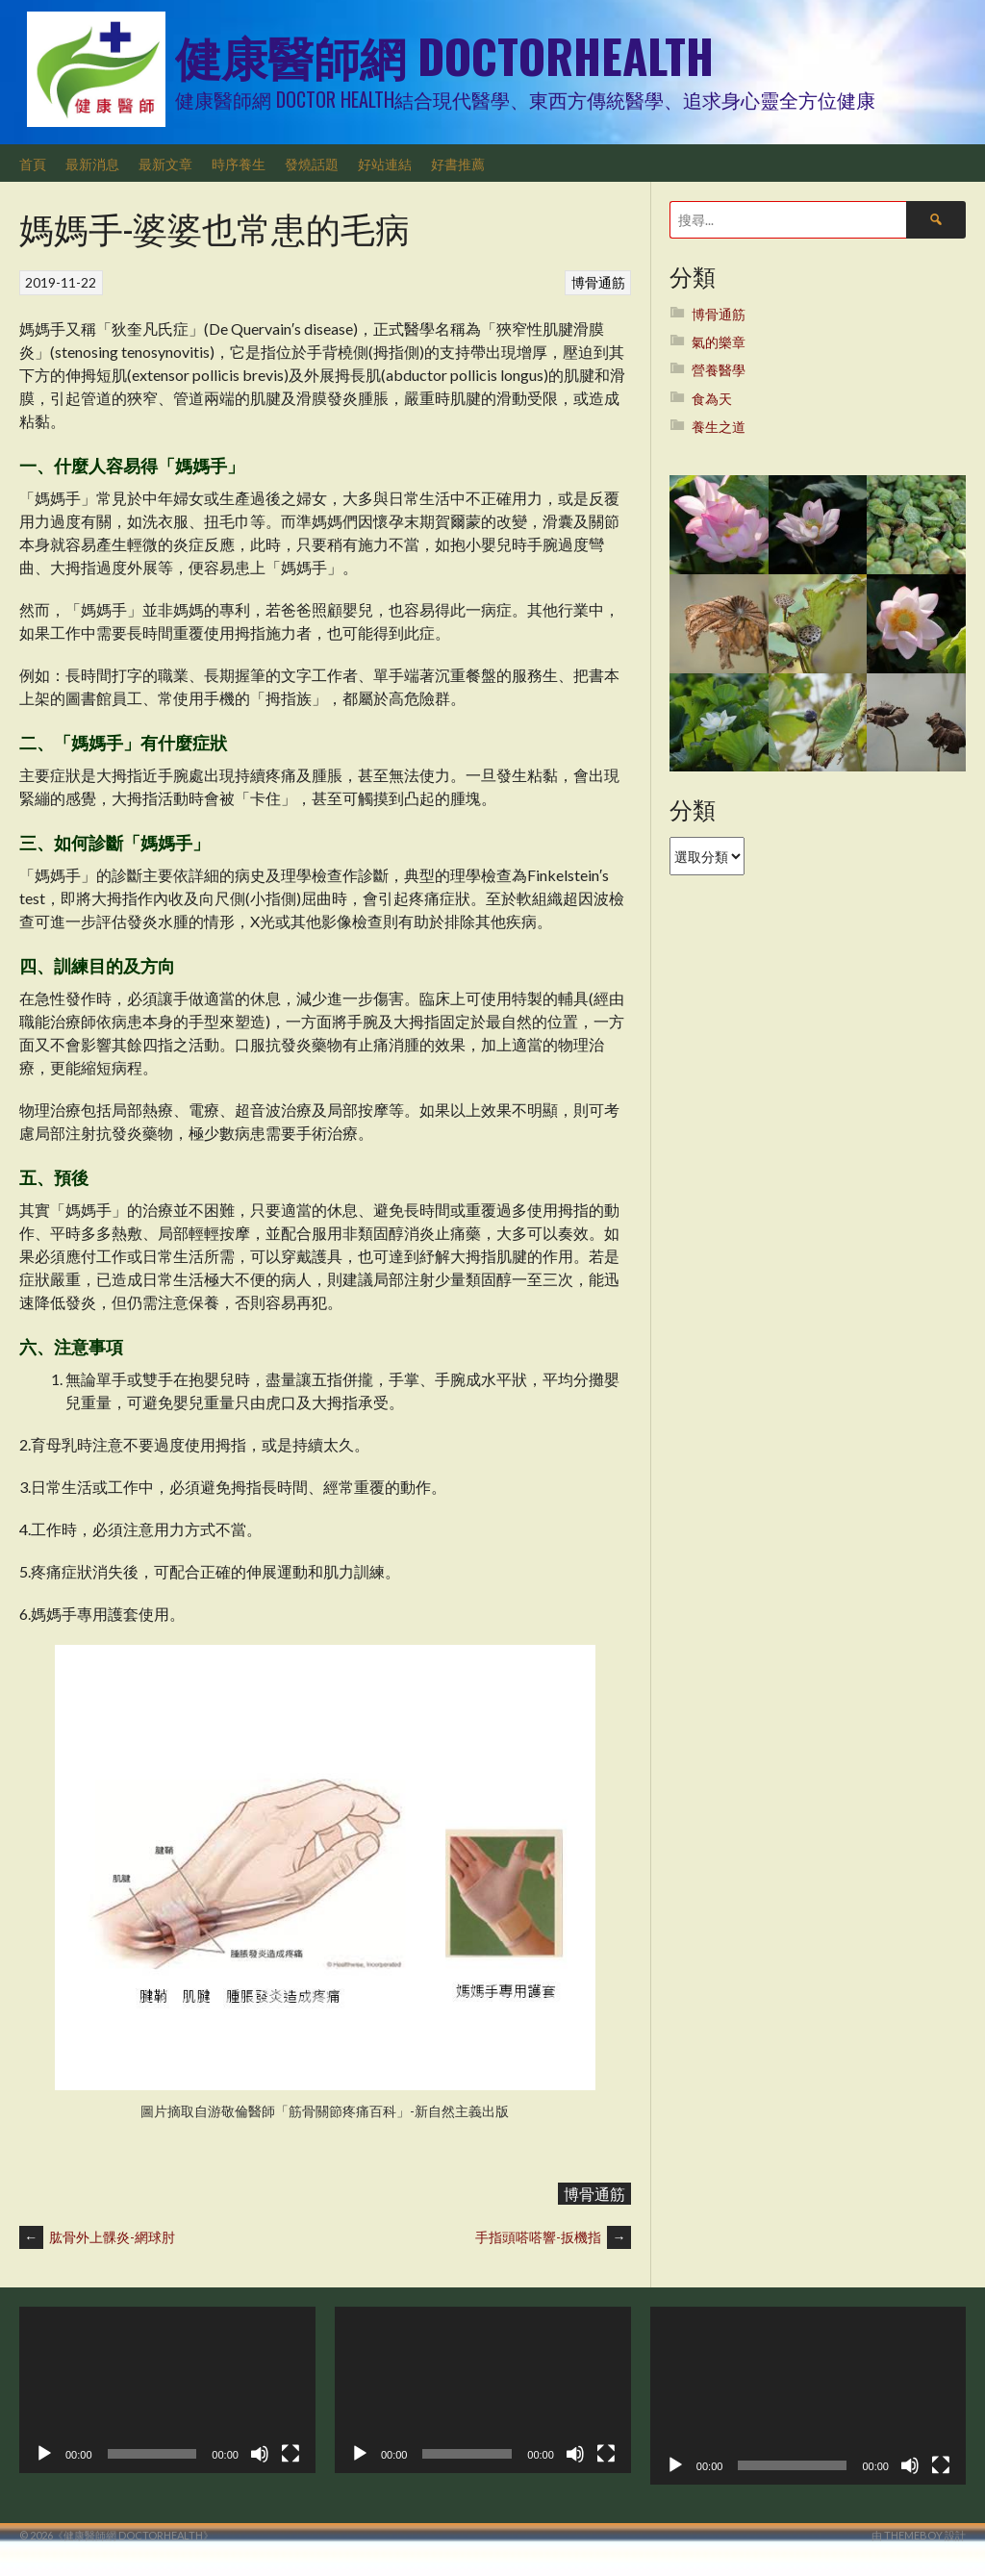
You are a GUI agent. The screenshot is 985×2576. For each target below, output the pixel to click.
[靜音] (259, 2453)
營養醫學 (718, 370)
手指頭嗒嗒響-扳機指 (553, 2237)
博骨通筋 (598, 282)
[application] (167, 2390)
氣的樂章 (718, 342)
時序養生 (238, 163)
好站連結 (385, 163)
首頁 (32, 163)
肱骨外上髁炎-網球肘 (97, 2237)
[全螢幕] (290, 2453)
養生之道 (718, 426)
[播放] (44, 2453)
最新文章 (165, 163)
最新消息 (92, 163)
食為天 (712, 399)
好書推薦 (458, 163)
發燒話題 (312, 163)
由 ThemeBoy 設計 (918, 2535)
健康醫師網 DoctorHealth (444, 55)
